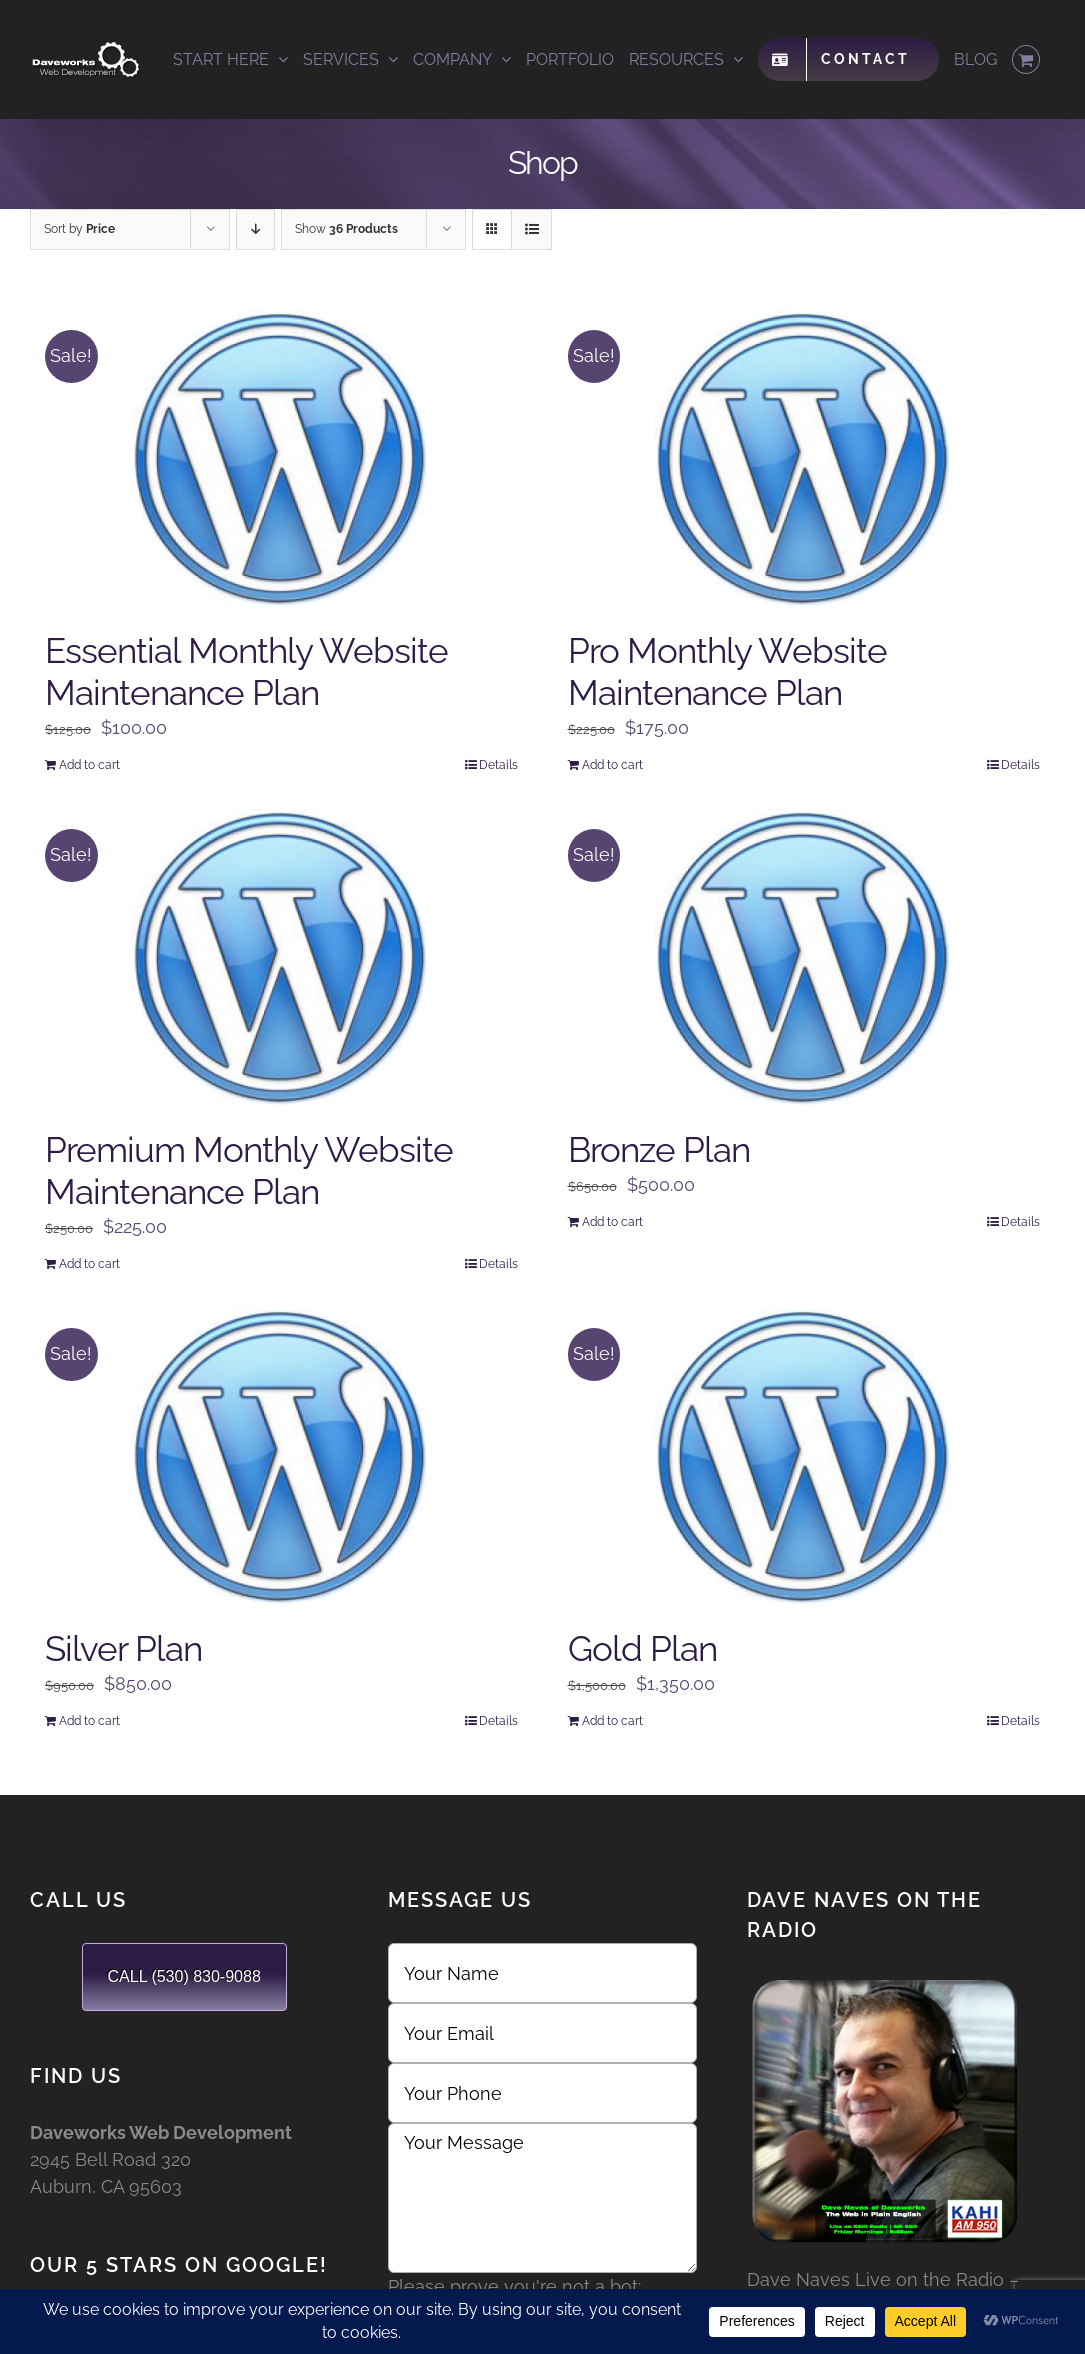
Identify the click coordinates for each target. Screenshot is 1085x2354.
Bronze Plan (659, 1149)
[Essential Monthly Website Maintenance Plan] (281, 460)
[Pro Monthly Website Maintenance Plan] (804, 460)
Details (498, 765)
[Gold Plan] (804, 1458)
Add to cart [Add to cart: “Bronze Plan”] (612, 1222)
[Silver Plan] (281, 1458)
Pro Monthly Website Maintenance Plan (727, 671)
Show (346, 229)
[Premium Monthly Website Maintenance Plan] (281, 959)
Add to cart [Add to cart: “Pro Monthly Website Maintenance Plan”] (612, 765)
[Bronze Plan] (804, 959)
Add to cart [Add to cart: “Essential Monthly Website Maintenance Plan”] (89, 765)
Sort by (79, 229)
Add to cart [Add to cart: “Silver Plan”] (89, 1721)
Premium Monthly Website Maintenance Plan (249, 1170)
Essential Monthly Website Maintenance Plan (246, 671)
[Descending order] (255, 229)
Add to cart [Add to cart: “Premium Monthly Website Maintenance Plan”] (89, 1264)
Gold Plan (642, 1648)
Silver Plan (123, 1648)
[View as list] (531, 229)
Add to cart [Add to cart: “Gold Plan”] (612, 1721)
